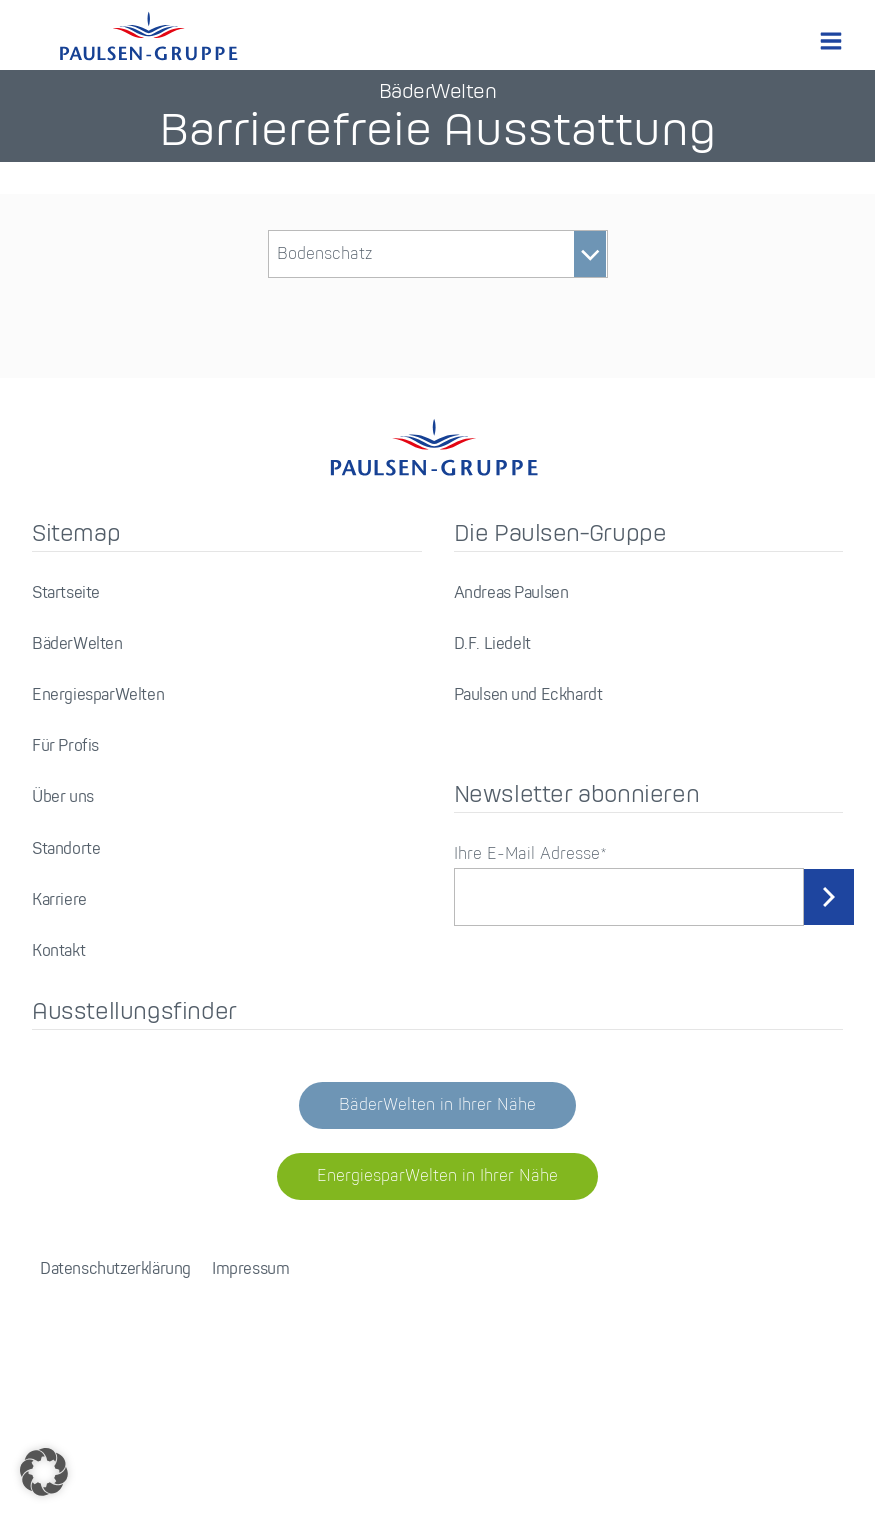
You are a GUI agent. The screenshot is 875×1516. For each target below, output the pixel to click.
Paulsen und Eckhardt (528, 695)
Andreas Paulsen (511, 593)
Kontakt (58, 951)
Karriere (59, 900)
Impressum (250, 1269)
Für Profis (65, 746)
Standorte (66, 849)
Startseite (66, 593)
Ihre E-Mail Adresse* (530, 854)
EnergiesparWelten (98, 695)
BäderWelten (77, 644)
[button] (44, 1472)
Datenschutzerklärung (115, 1269)
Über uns (63, 797)
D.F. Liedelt (492, 644)
